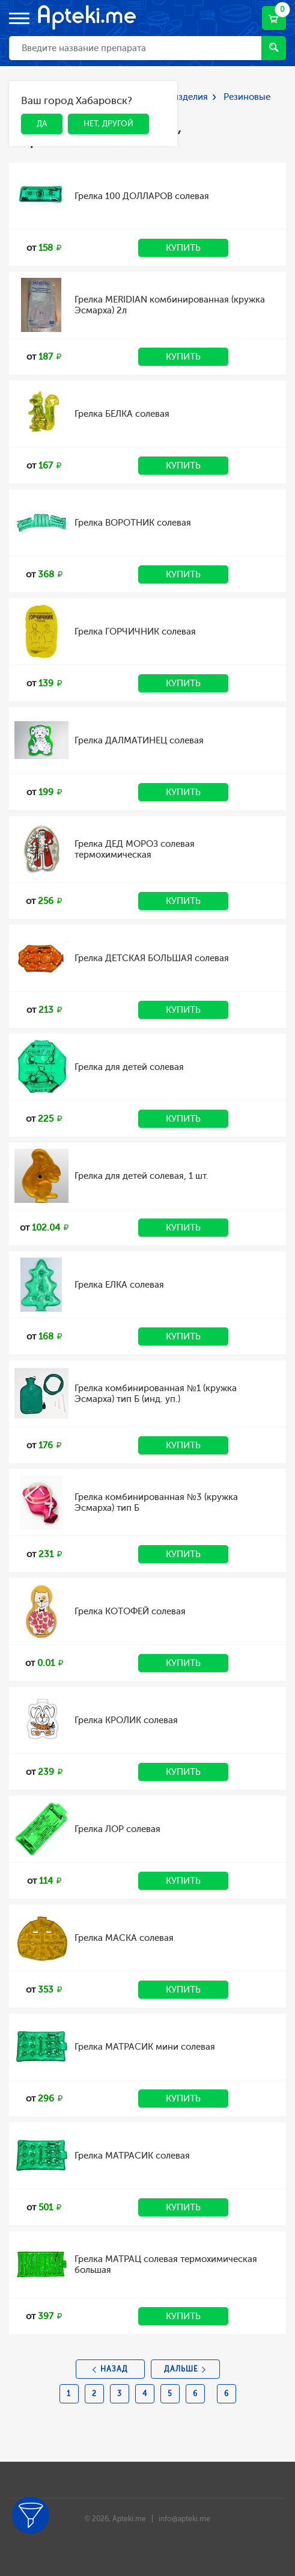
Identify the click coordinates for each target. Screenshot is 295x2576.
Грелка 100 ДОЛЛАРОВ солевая (142, 196)
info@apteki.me (184, 2519)
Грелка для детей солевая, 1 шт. (141, 1175)
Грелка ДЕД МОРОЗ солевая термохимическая (135, 849)
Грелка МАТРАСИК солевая (132, 2155)
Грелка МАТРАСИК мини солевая (145, 2046)
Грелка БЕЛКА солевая (122, 413)
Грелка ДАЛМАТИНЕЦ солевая (139, 740)
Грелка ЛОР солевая (117, 1829)
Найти (273, 47)
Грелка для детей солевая (129, 1067)
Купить (183, 247)
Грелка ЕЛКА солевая (119, 1284)
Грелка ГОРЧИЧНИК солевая (135, 631)
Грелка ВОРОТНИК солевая (133, 522)
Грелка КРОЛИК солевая (126, 1720)
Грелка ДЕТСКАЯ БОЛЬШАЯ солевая (152, 958)
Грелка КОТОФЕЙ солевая (130, 1611)
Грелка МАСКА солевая (124, 1937)
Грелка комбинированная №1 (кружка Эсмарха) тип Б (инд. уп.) (156, 1393)
